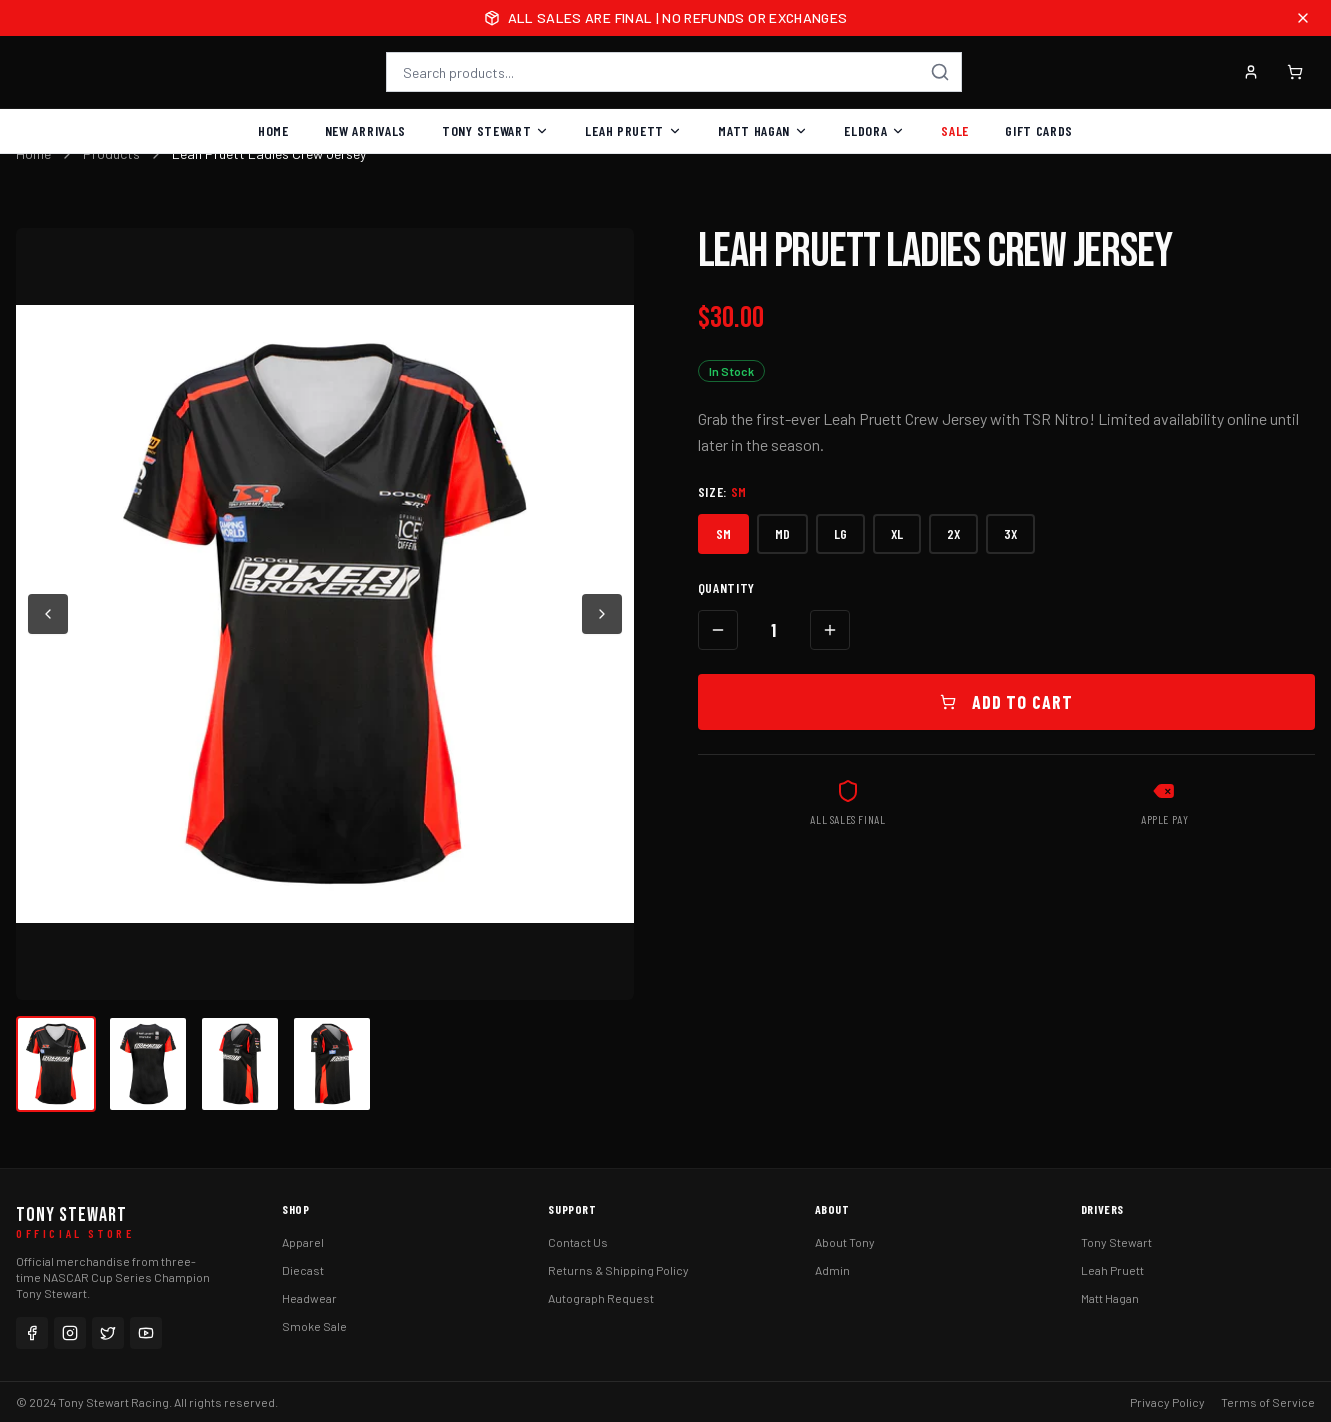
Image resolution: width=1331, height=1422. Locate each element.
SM (723, 533)
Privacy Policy (1167, 1402)
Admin (832, 1270)
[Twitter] (108, 1333)
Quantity (727, 587)
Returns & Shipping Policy (618, 1270)
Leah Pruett (633, 130)
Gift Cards (1039, 130)
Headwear (309, 1298)
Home (273, 130)
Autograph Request (601, 1298)
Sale (955, 130)
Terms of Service (1268, 1402)
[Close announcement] (1303, 18)
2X (953, 533)
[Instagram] (70, 1333)
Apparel (303, 1242)
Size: (723, 491)
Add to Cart (1006, 702)
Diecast (303, 1270)
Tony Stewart (495, 130)
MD (782, 533)
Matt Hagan (763, 130)
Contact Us (578, 1242)
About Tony (845, 1242)
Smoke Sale (314, 1326)
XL (897, 533)
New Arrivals (365, 130)
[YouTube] (146, 1333)
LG (840, 533)
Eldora (874, 130)
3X (1010, 533)
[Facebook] (32, 1333)
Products (111, 153)
